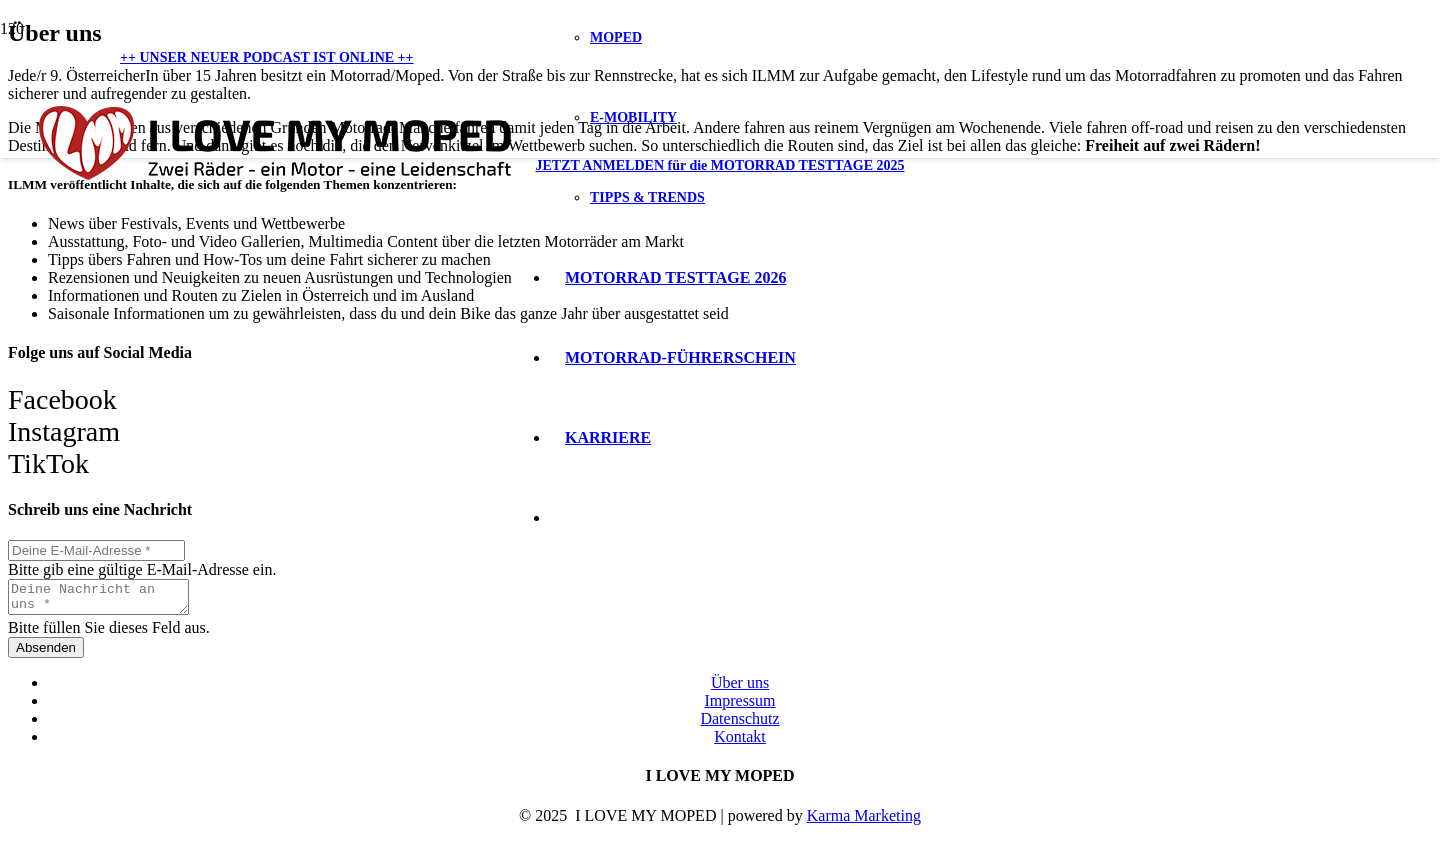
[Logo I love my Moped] (274, 194)
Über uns (740, 688)
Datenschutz (739, 724)
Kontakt (740, 742)
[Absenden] (46, 653)
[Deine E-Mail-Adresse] (96, 550)
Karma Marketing (864, 821)
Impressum (739, 706)
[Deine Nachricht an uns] (108, 600)
